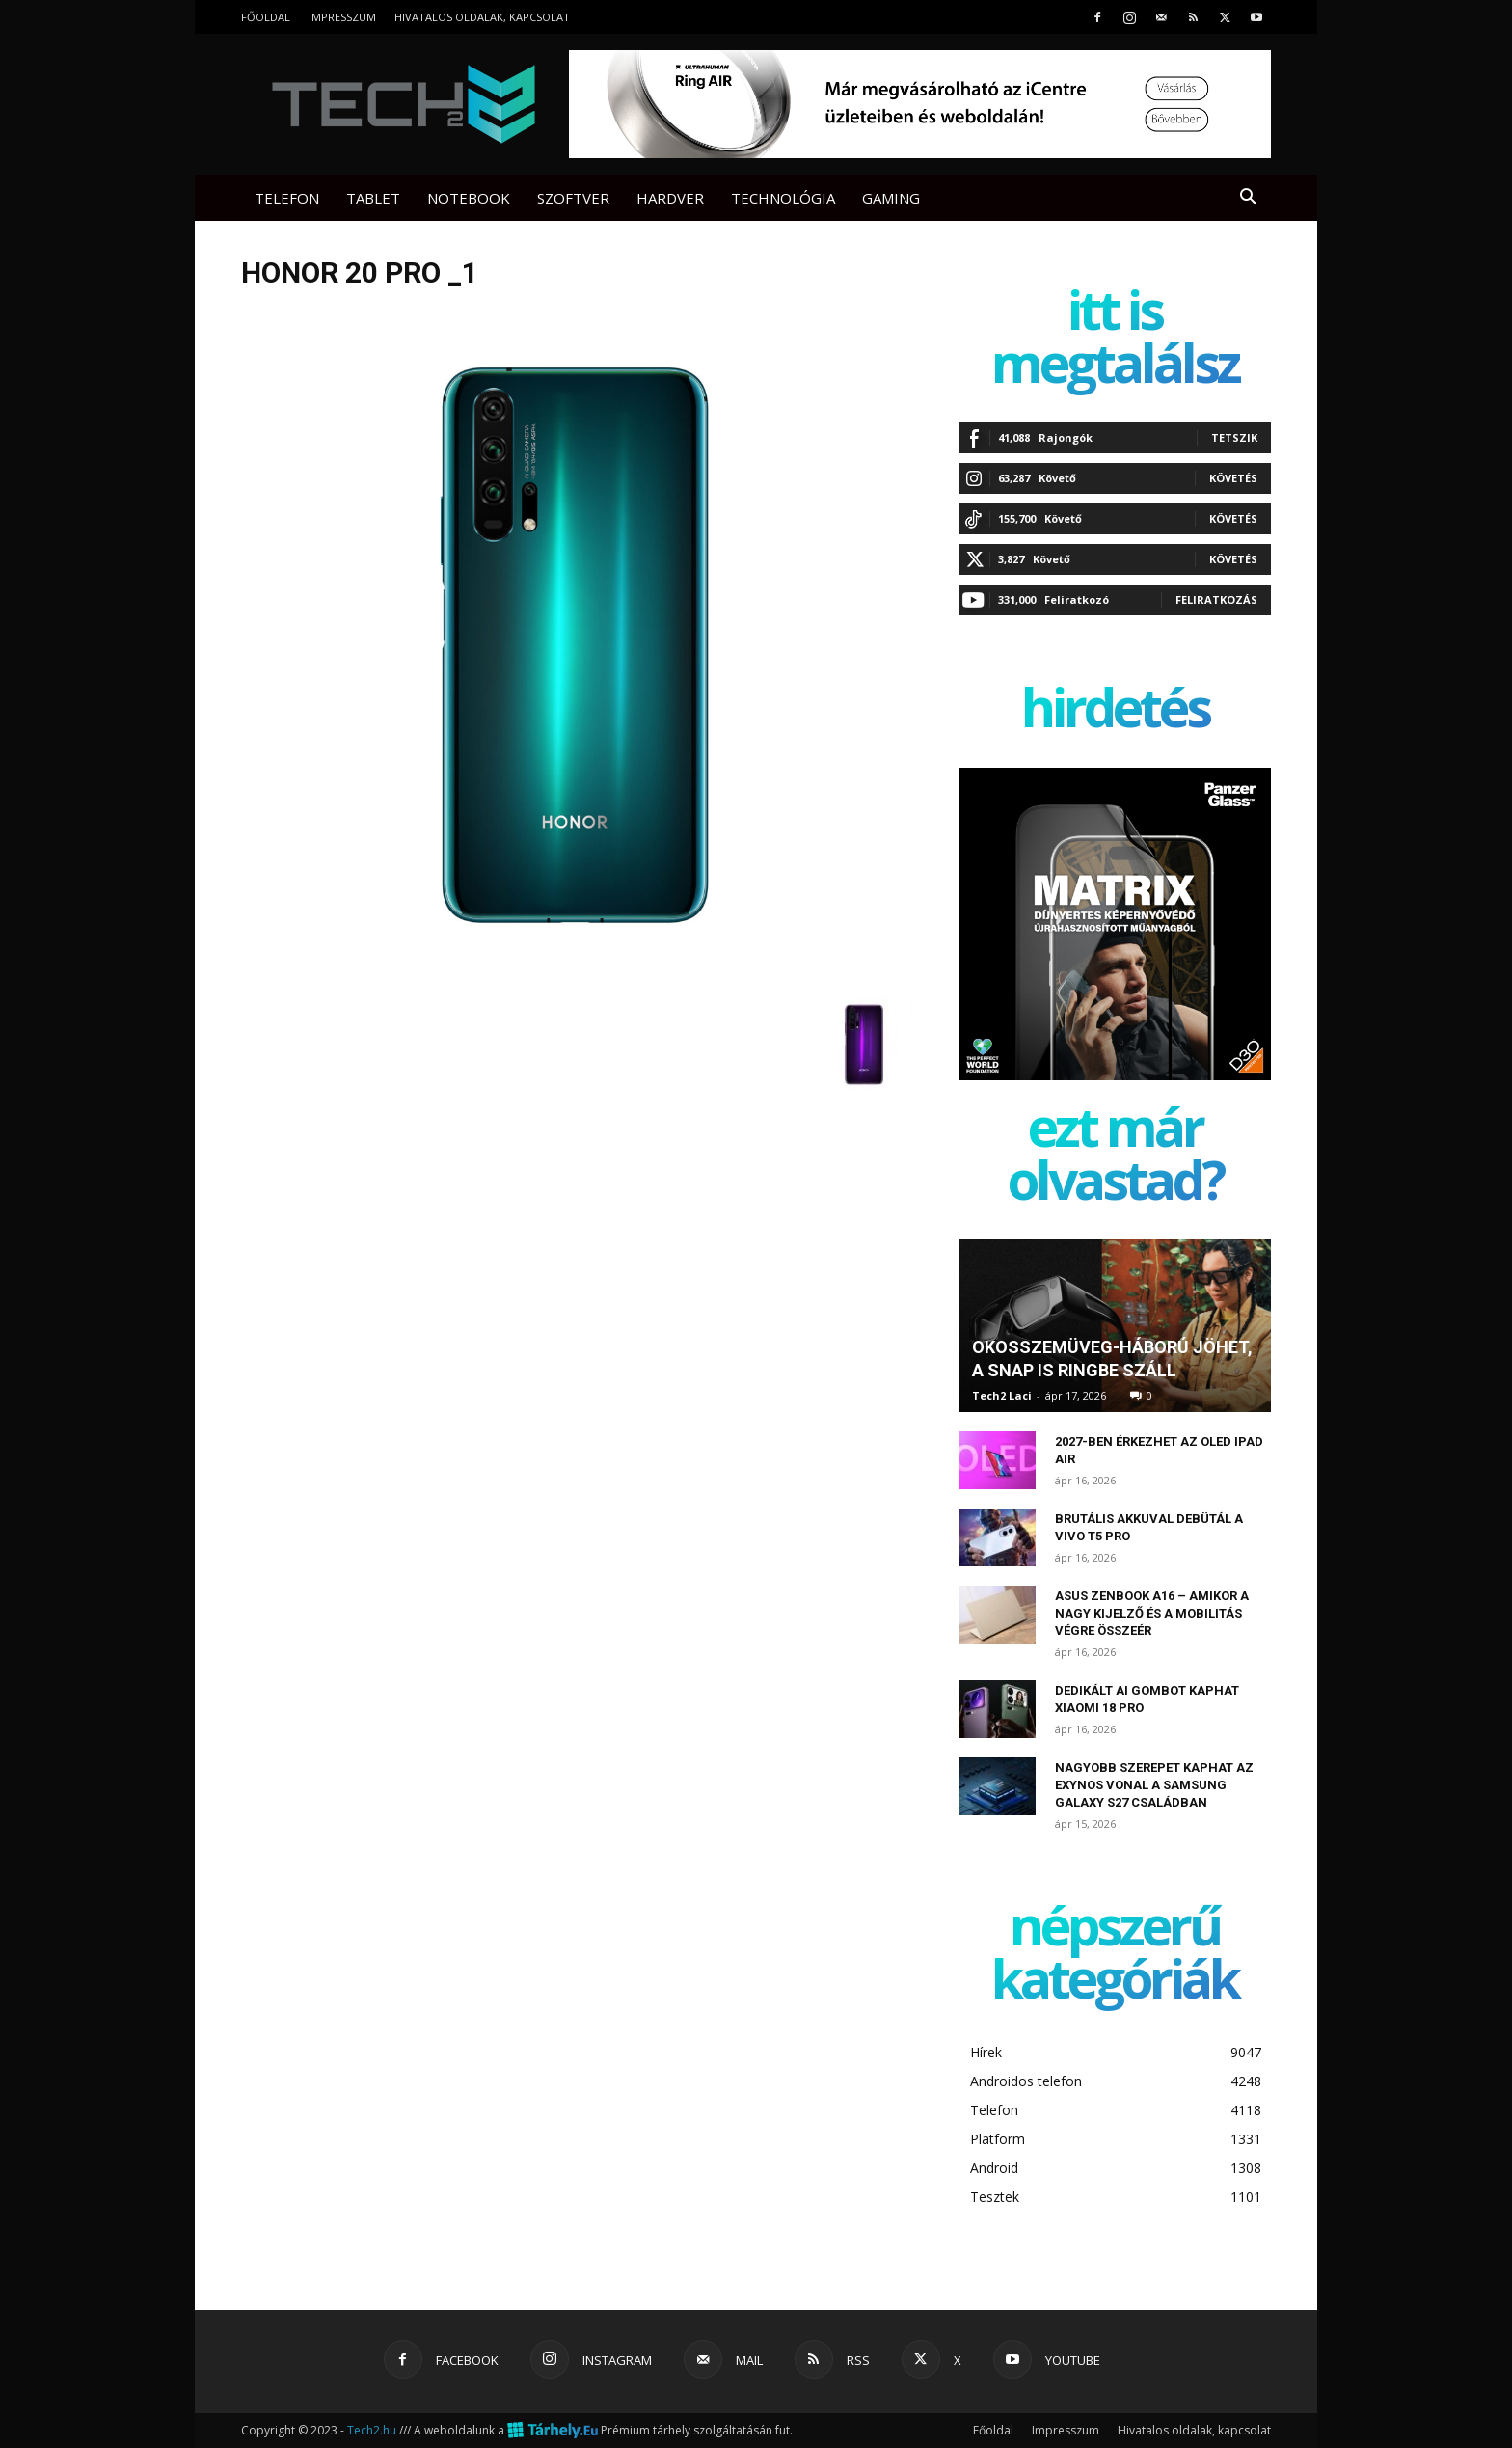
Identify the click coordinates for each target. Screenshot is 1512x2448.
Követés (1233, 478)
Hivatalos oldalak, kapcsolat (482, 17)
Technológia (783, 197)
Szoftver (573, 197)
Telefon (287, 197)
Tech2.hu (371, 2430)
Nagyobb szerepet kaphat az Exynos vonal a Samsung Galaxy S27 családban (1154, 1784)
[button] (1248, 199)
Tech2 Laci (1002, 1395)
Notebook (468, 197)
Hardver (670, 197)
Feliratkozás (1216, 599)
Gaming (891, 197)
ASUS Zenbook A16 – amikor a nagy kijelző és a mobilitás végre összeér (1152, 1613)
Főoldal (265, 17)
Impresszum (342, 17)
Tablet (373, 197)
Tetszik (1234, 437)
